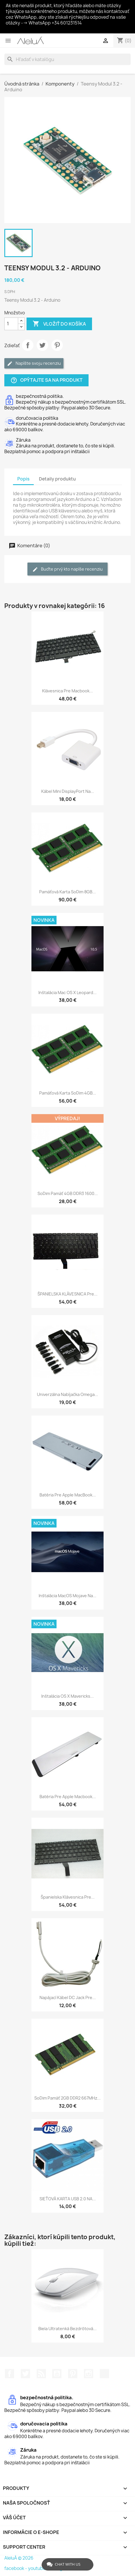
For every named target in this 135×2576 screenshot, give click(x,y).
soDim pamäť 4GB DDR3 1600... (68, 1193)
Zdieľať (27, 345)
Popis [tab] (23, 479)
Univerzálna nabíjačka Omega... (67, 1394)
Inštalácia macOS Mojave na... (67, 1595)
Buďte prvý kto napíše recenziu (67, 569)
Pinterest (57, 345)
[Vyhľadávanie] (67, 59)
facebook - (16, 2568)
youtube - (38, 2568)
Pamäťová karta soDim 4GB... (67, 1093)
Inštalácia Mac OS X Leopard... (67, 992)
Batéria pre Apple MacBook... (68, 1495)
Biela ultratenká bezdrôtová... (67, 2328)
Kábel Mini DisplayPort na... (67, 791)
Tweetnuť (42, 345)
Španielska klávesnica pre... (68, 1897)
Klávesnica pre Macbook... (67, 691)
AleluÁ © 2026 (18, 2558)
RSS (41, 2373)
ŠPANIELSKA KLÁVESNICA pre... (67, 1294)
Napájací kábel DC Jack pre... (68, 1997)
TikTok (104, 2373)
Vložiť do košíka (59, 324)
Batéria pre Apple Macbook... (68, 1796)
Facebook (9, 2373)
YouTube (56, 2373)
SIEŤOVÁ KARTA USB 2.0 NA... (68, 2198)
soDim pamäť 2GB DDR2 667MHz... (67, 2098)
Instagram (88, 2373)
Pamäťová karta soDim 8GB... (67, 891)
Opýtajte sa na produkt (46, 380)
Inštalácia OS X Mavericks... (67, 1696)
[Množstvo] (11, 324)
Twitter (25, 2373)
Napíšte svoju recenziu (34, 363)
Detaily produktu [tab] (57, 479)
